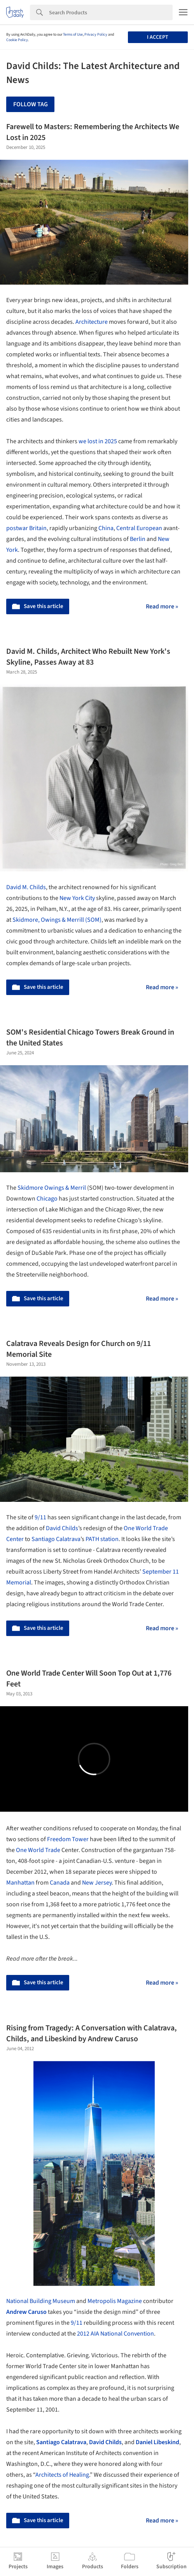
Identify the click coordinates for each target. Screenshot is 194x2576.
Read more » (162, 606)
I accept (157, 37)
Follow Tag (30, 104)
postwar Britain (26, 528)
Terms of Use (73, 34)
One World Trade (38, 1850)
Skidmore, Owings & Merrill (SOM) (56, 920)
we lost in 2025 (98, 441)
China (106, 528)
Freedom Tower (68, 1839)
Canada (60, 1882)
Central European (139, 528)
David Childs (62, 1528)
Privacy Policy (95, 34)
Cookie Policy (17, 40)
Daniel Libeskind (157, 2442)
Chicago (47, 1198)
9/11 (40, 1517)
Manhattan (20, 1882)
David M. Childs (26, 887)
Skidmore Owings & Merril (52, 1187)
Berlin (138, 539)
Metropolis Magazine (114, 2301)
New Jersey (97, 1882)
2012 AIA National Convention (115, 2333)
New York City (77, 898)
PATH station (102, 1539)
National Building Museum (40, 2301)
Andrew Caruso (26, 2312)
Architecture (91, 322)
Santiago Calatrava (55, 1539)
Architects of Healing (62, 2475)
